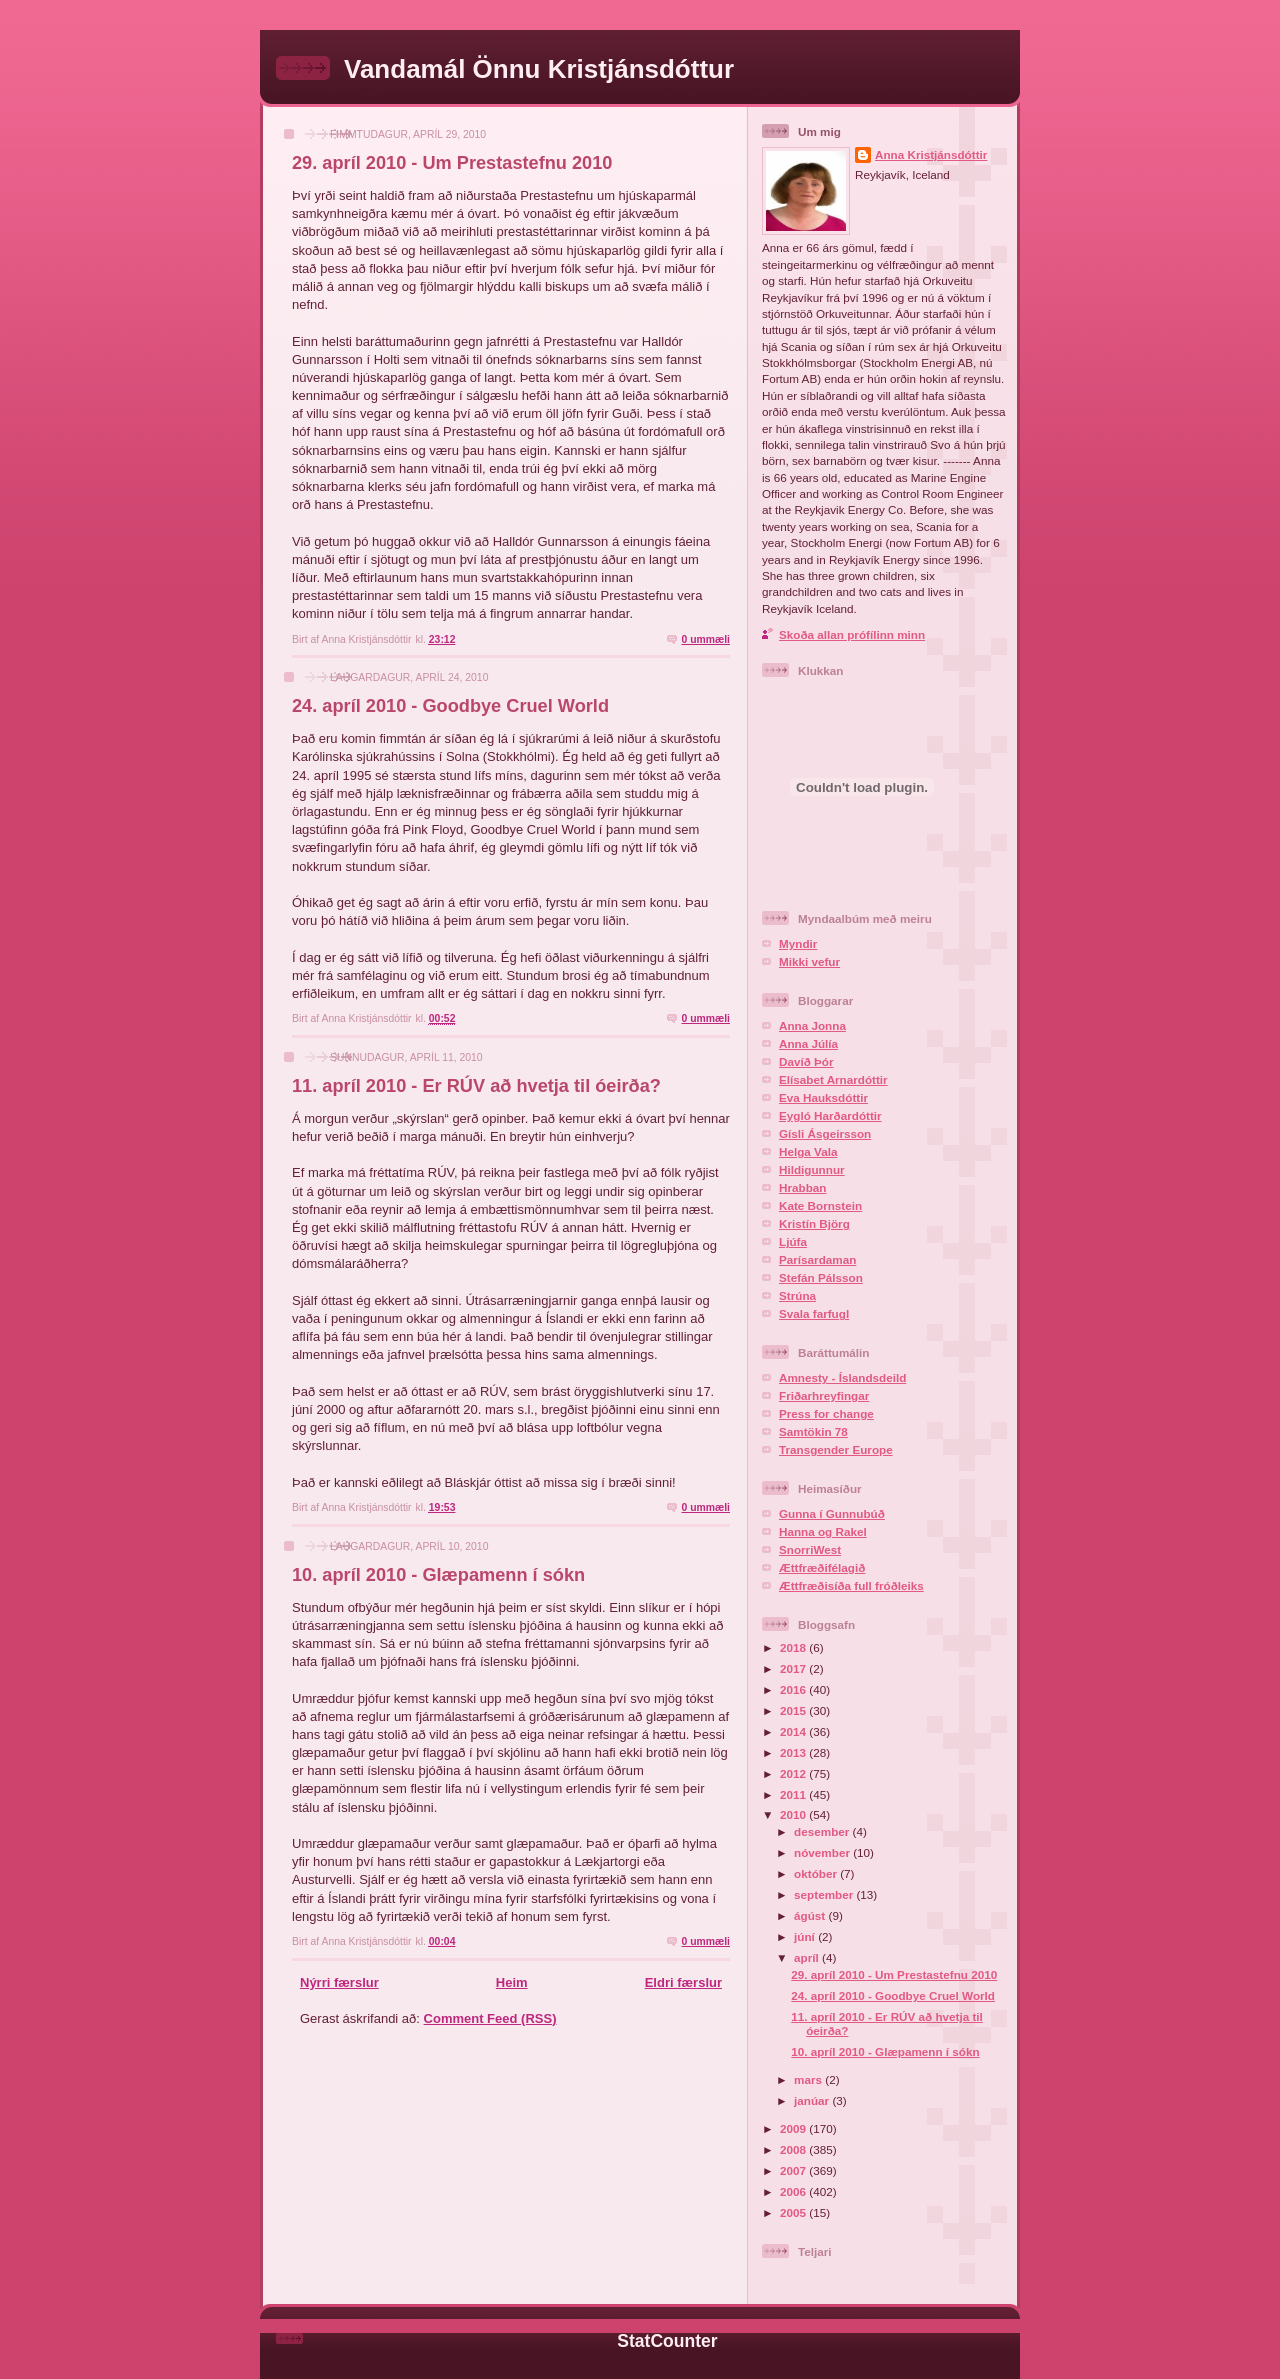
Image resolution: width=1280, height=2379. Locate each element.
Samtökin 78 (813, 1431)
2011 (794, 1794)
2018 (794, 1647)
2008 (794, 2149)
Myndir (798, 943)
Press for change (826, 1413)
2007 (794, 2170)
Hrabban (802, 1187)
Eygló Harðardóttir (830, 1115)
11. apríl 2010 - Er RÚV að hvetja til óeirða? (476, 1086)
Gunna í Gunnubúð (832, 1513)
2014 (794, 1731)
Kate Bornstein (820, 1205)
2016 (794, 1689)
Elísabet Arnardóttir (833, 1079)
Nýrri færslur (339, 1982)
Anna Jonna (812, 1025)
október (817, 1873)
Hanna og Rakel (823, 1531)
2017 (794, 1668)
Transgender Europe (836, 1449)
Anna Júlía (808, 1043)
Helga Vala (808, 1151)
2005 (794, 2212)
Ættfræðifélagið (822, 1567)
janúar (813, 2100)
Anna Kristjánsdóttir (931, 154)
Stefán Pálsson (821, 1277)
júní (806, 1936)
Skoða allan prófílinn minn (852, 634)
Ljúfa (793, 1241)
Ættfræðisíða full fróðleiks (851, 1585)
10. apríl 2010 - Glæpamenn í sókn (438, 1575)
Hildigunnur (812, 1169)
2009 (794, 2128)
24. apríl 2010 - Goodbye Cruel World (450, 706)
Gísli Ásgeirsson (825, 1133)
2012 (794, 1773)
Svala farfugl (814, 1313)
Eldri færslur (683, 1982)
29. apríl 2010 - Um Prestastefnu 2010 (452, 163)
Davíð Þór (806, 1061)
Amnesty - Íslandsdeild (842, 1377)
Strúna (797, 1295)
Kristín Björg (814, 1223)
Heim (512, 1982)
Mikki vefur (809, 961)
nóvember (823, 1852)
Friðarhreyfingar (824, 1395)
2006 (794, 2191)
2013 (794, 1752)
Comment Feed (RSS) (490, 2018)
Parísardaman (817, 1259)
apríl (808, 1957)
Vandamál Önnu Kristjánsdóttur (539, 69)
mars (809, 2079)
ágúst (811, 1915)
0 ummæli (705, 639)
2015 (794, 1710)
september (825, 1894)
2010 (794, 1814)
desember (823, 1831)
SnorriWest (810, 1549)
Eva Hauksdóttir (823, 1097)
